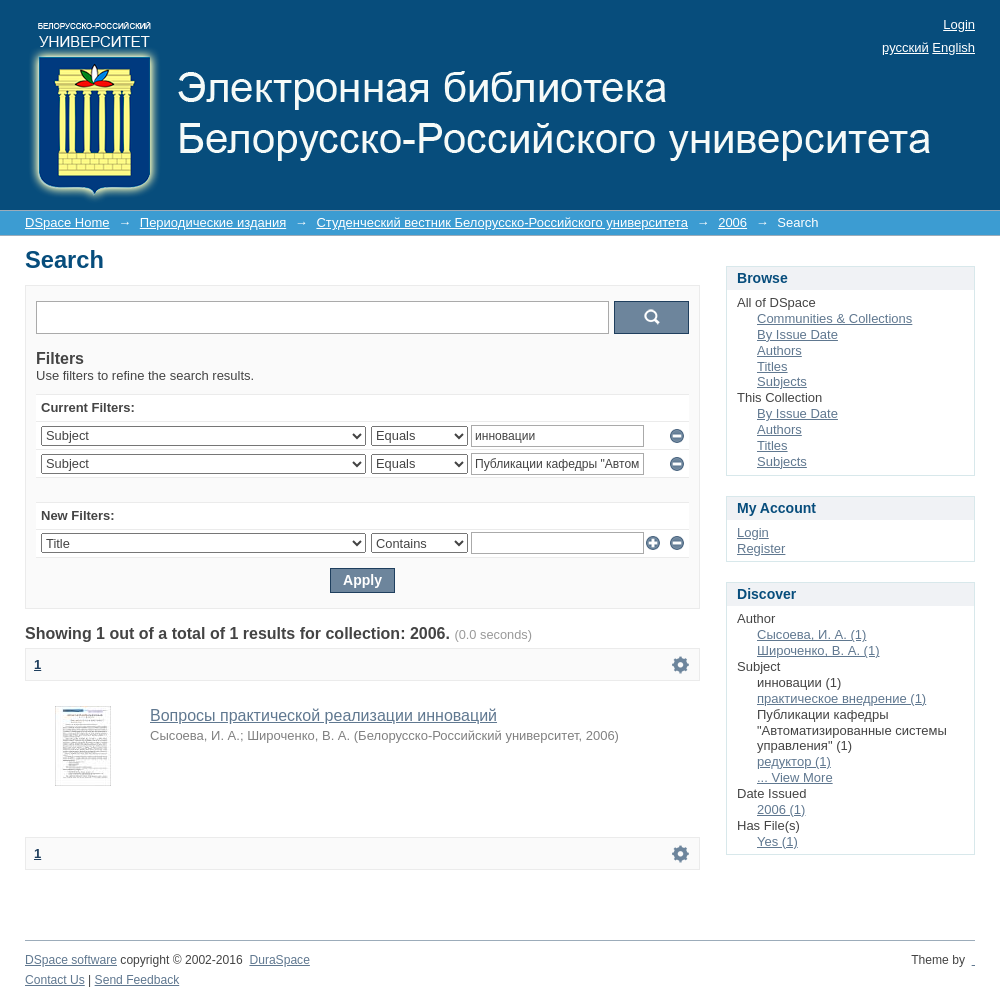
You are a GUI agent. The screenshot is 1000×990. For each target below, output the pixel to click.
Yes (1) (777, 841)
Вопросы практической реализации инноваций (323, 715)
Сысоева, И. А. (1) (811, 634)
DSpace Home (67, 222)
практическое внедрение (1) (841, 698)
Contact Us (55, 980)
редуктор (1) (794, 761)
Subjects (782, 381)
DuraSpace (279, 960)
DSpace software (71, 960)
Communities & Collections (834, 318)
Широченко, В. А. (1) (818, 650)
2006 (732, 222)
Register (761, 548)
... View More (795, 777)
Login (959, 24)
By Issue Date (797, 334)
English (953, 47)
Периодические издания (213, 222)
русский (905, 47)
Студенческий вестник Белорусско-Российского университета (501, 222)
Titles (772, 366)
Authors (779, 350)
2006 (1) (781, 809)
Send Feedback (137, 980)
